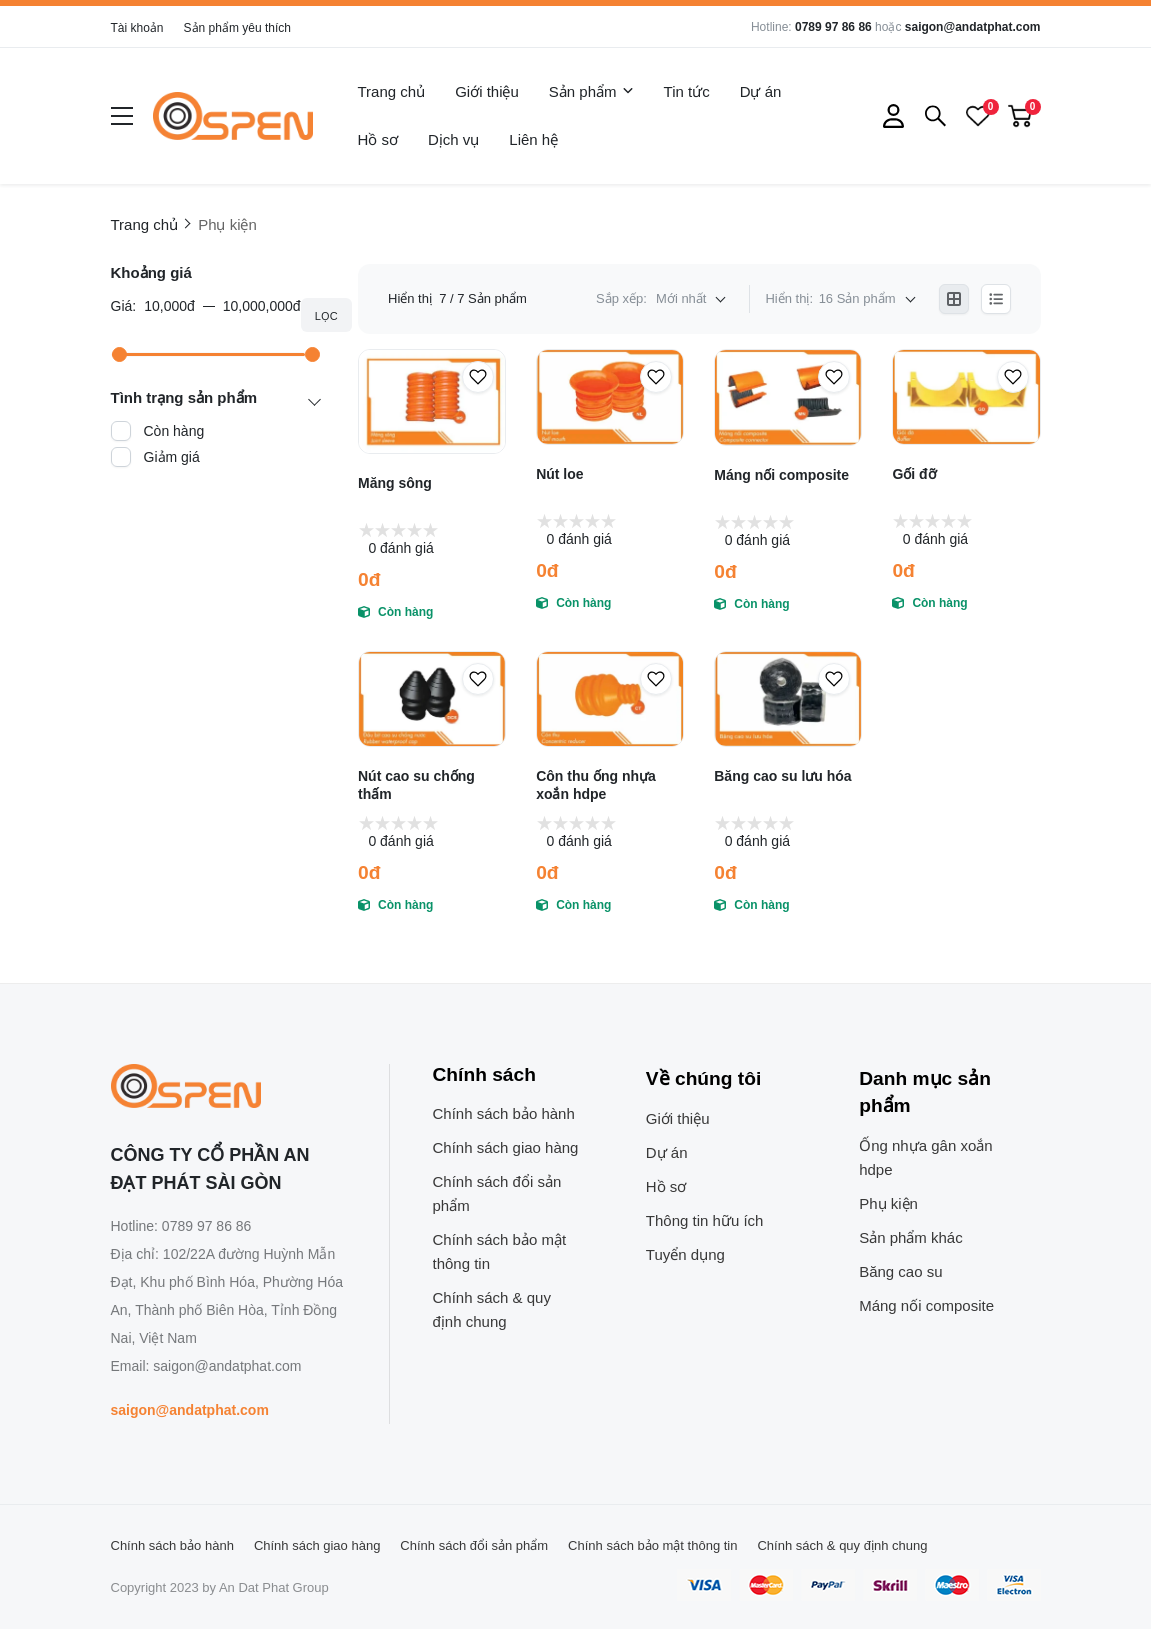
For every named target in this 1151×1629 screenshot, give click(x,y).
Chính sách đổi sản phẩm (497, 1193)
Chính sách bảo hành (504, 1113)
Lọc (326, 316)
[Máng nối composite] (788, 397)
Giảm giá (172, 457)
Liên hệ (533, 139)
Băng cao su (900, 1271)
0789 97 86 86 (833, 27)
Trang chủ (392, 91)
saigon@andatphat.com (973, 27)
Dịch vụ (453, 139)
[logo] (233, 116)
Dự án (761, 91)
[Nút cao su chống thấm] (432, 699)
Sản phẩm (591, 92)
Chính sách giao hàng (506, 1147)
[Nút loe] (610, 397)
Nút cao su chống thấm (416, 785)
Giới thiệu (487, 91)
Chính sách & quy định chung (492, 1309)
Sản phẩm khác (911, 1237)
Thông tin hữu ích (705, 1220)
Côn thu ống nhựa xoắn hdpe (596, 785)
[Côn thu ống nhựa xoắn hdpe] (610, 699)
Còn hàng (174, 431)
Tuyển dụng (685, 1254)
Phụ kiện (888, 1203)
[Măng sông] (432, 401)
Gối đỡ (914, 474)
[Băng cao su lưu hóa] (788, 699)
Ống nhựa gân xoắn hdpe (925, 1157)
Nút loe (559, 474)
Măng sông (395, 483)
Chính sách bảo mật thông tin (500, 1251)
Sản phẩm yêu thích (237, 28)
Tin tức (687, 91)
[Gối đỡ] (966, 397)
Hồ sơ (378, 139)
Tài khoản (137, 28)
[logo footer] (228, 1088)
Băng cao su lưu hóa (782, 776)
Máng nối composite (781, 475)
